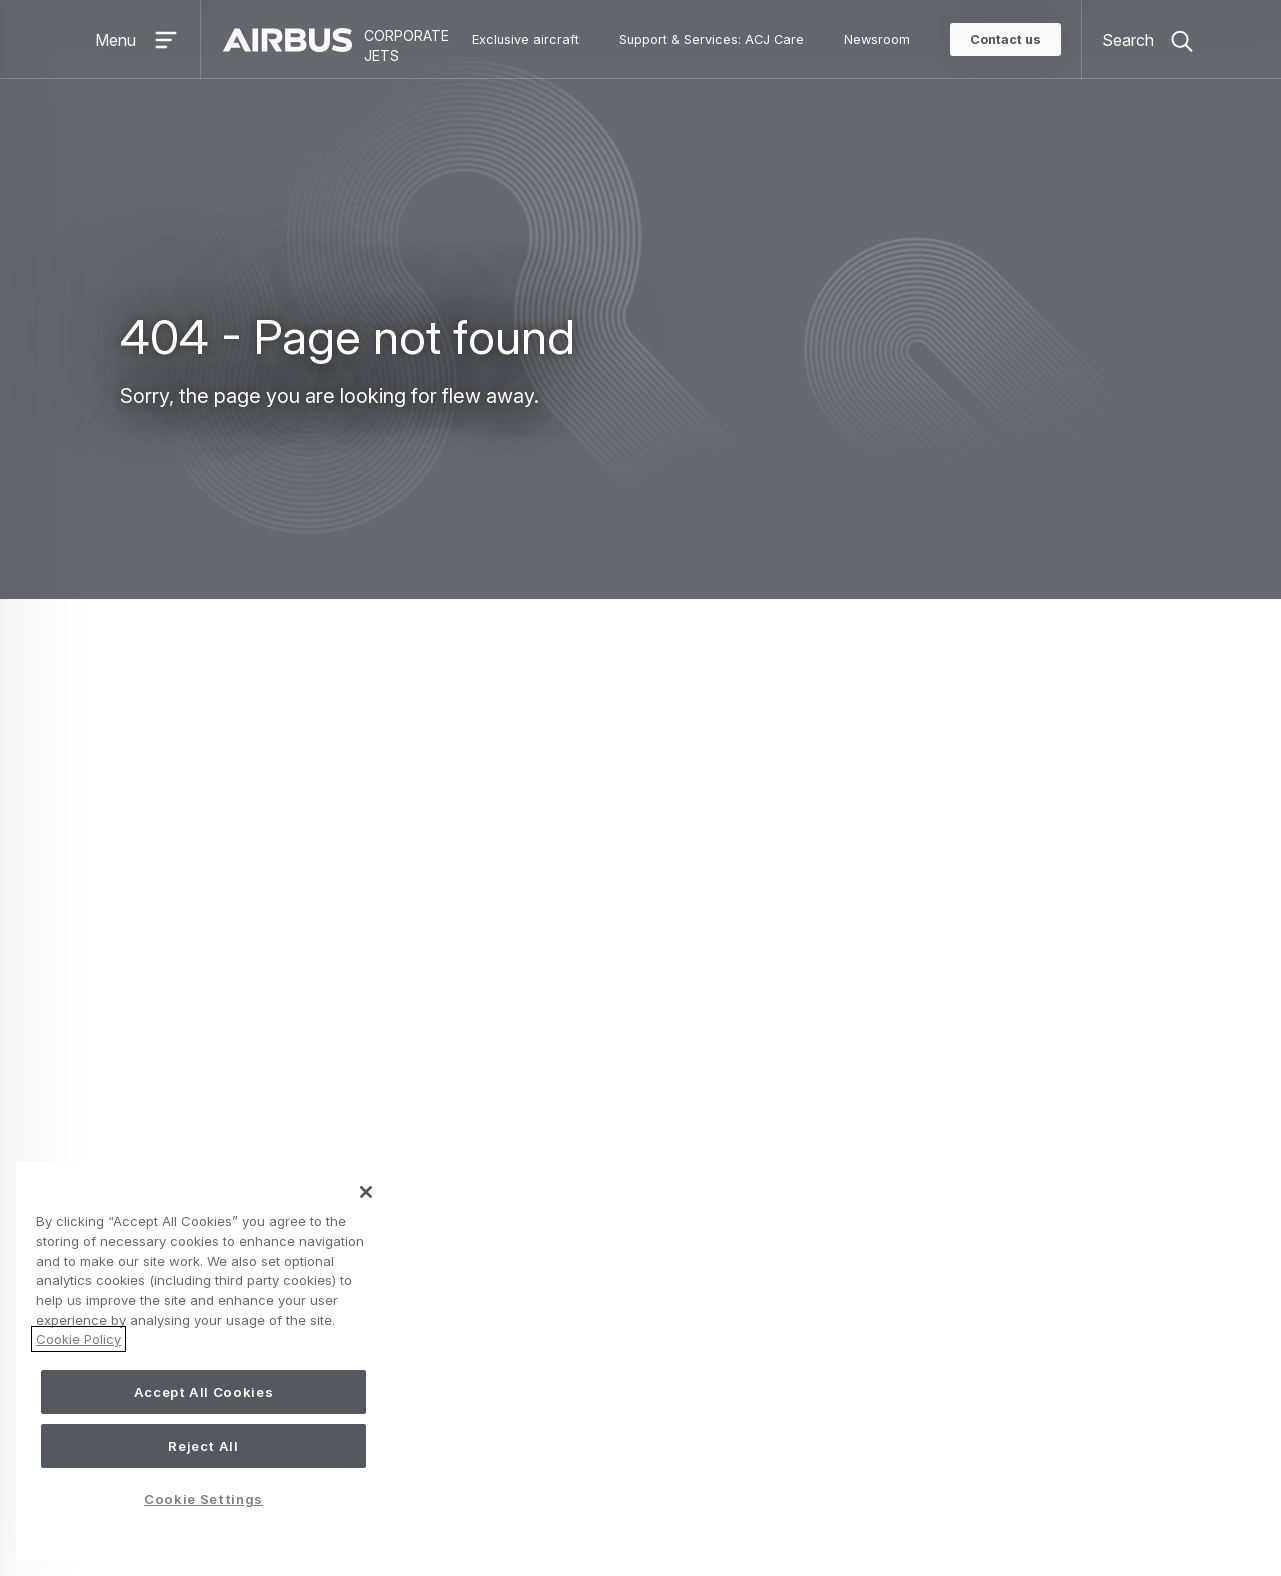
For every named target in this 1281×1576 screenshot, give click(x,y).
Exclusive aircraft (525, 39)
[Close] (366, 1192)
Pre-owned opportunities (601, 1310)
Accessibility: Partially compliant (436, 1501)
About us (890, 1223)
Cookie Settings (608, 1501)
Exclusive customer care (916, 1058)
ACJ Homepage (785, 741)
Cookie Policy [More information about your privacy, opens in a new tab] (78, 1339)
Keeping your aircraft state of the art (957, 1090)
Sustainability (888, 1374)
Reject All (203, 1446)
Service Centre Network (914, 1122)
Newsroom (877, 39)
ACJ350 (540, 1154)
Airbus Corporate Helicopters (945, 1342)
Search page (735, 775)
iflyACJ (536, 1278)
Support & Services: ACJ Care (711, 39)
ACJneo (540, 1090)
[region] (203, 1361)
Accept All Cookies (204, 1392)
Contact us (1005, 39)
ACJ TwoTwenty (571, 1058)
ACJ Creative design (913, 1278)
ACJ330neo (555, 1122)
